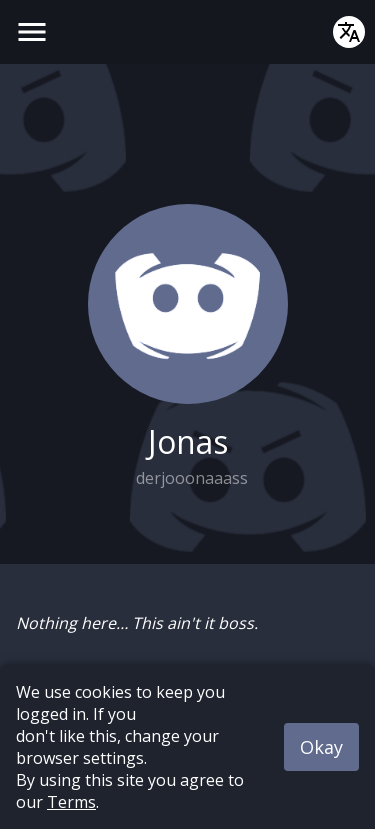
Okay (321, 747)
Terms (71, 802)
